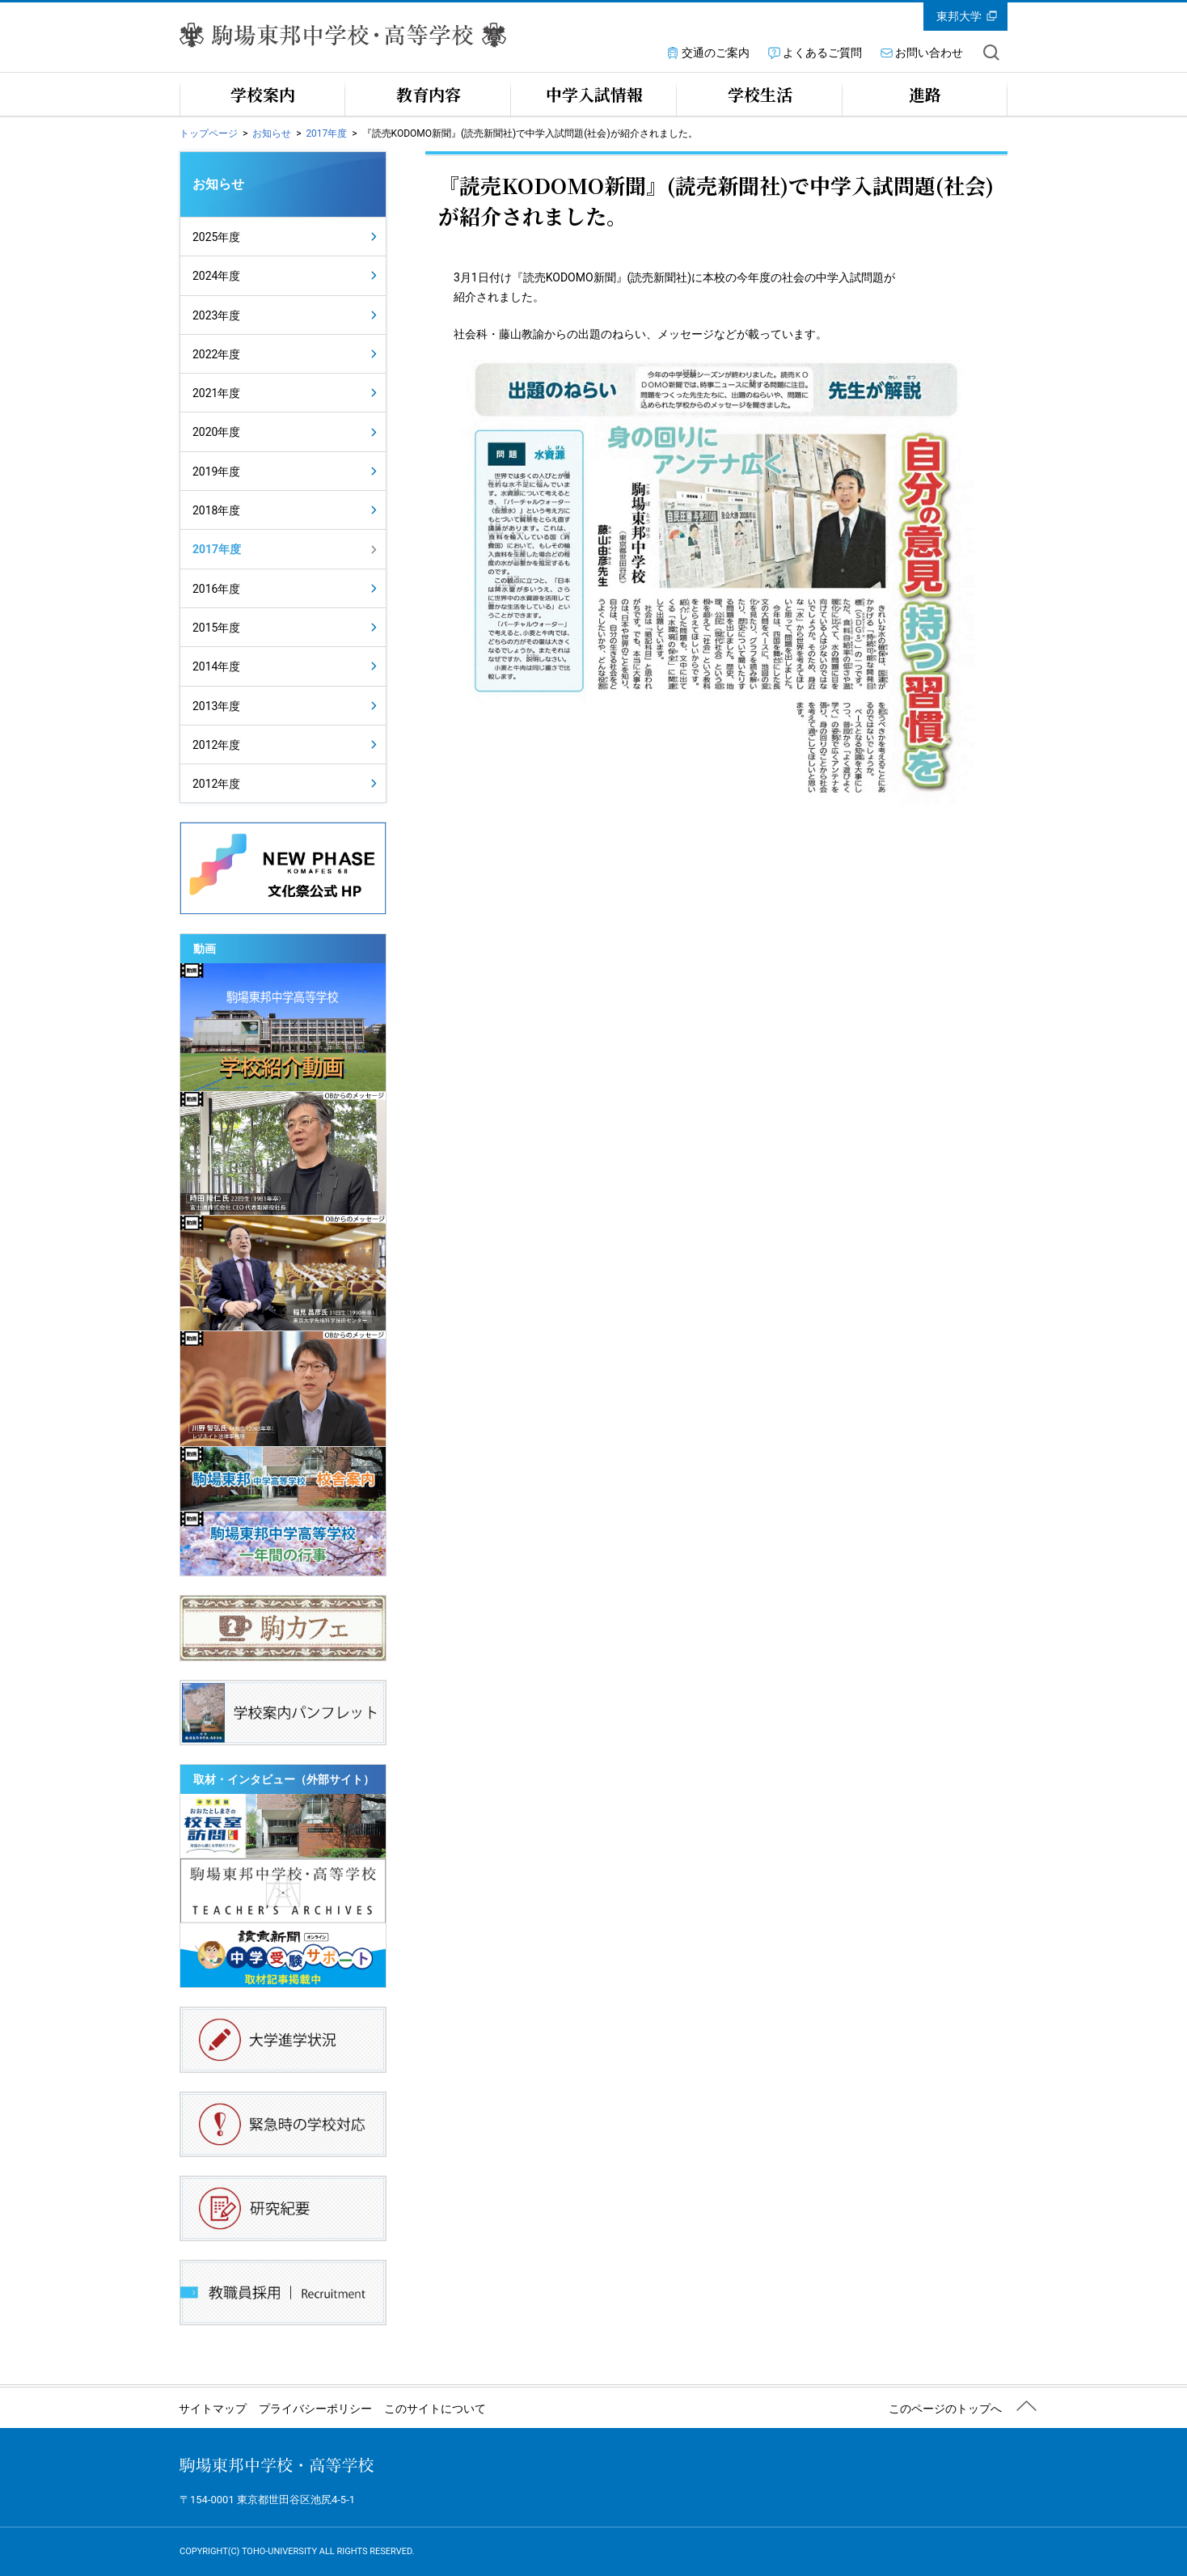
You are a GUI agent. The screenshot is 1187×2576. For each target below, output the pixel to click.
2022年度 (216, 354)
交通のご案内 (716, 52)
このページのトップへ (945, 2408)
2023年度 (216, 315)
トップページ (209, 133)
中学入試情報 (594, 94)
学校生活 (760, 94)
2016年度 (216, 588)
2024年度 (216, 275)
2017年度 (326, 133)
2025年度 (216, 237)
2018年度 (216, 510)
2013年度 (216, 706)
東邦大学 (959, 16)
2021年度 (216, 393)
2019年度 (216, 471)
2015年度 (216, 627)
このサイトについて (435, 2408)
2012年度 (216, 744)
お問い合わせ (929, 52)
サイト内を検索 (991, 52)
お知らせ (271, 133)
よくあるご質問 (822, 52)
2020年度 (216, 431)
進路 (925, 94)
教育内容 (428, 94)
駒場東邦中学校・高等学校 (277, 2465)
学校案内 (262, 94)
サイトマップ (213, 2408)
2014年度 (216, 666)
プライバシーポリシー (315, 2408)
